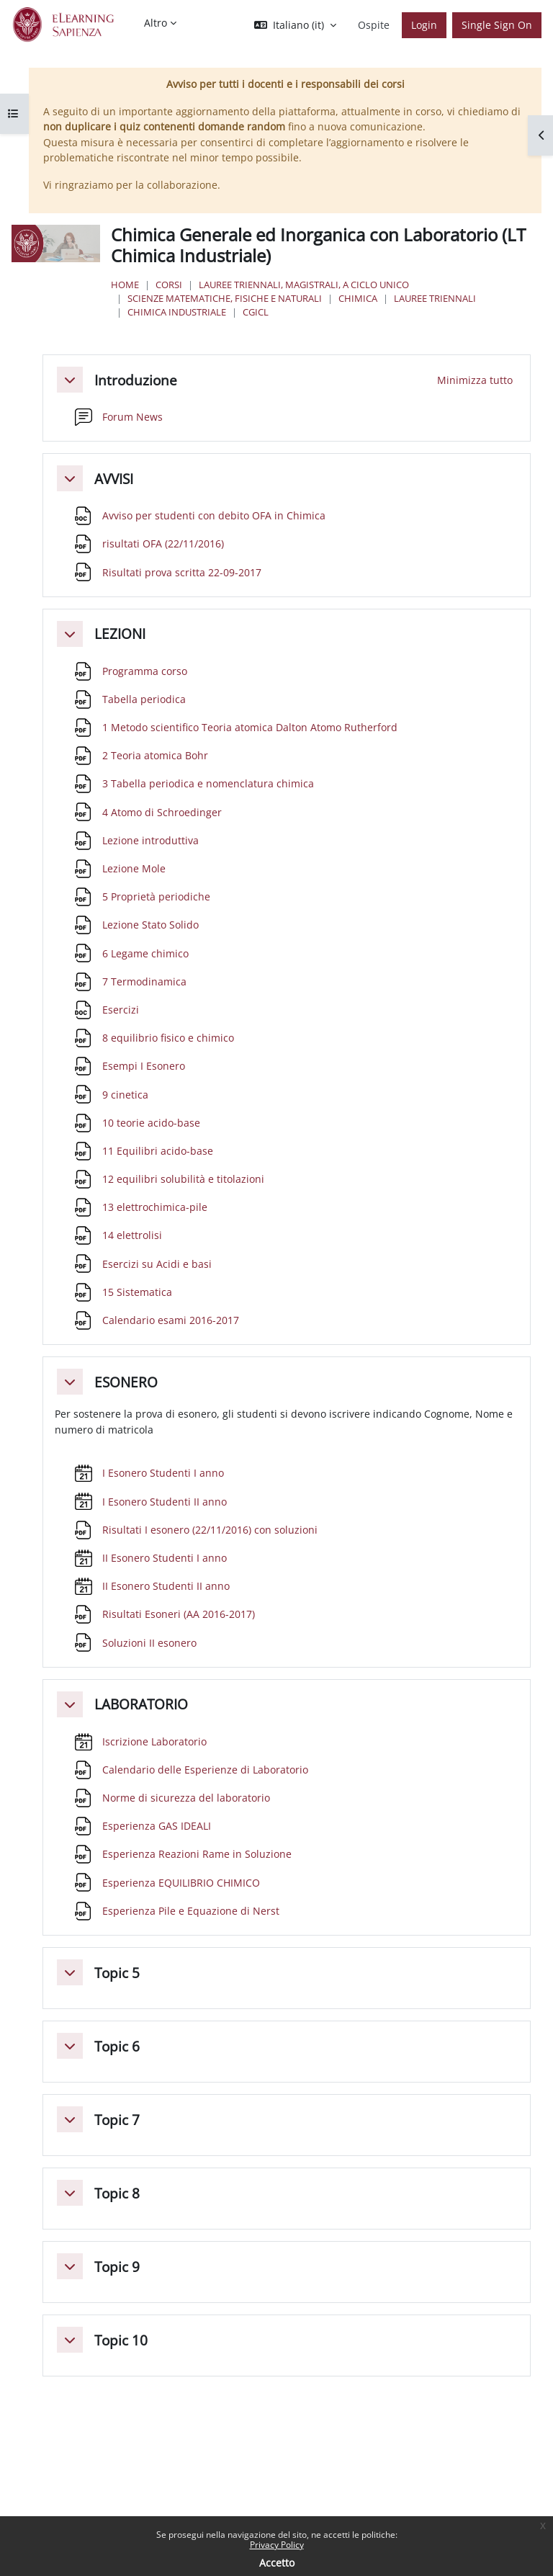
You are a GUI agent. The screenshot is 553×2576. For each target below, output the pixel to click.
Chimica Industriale (176, 311)
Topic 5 (117, 1972)
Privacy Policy (277, 2545)
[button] (295, 25)
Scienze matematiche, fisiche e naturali (224, 298)
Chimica (357, 298)
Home (125, 284)
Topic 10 (121, 2340)
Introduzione (135, 380)
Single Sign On (497, 25)
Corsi (169, 284)
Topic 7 (117, 2119)
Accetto (277, 2563)
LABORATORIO (141, 1704)
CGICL (256, 311)
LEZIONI (119, 633)
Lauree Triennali (435, 298)
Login (424, 25)
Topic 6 (117, 2046)
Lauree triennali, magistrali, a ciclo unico (304, 284)
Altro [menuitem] (155, 23)
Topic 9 (117, 2266)
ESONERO (126, 1382)
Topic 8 (117, 2193)
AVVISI (113, 478)
